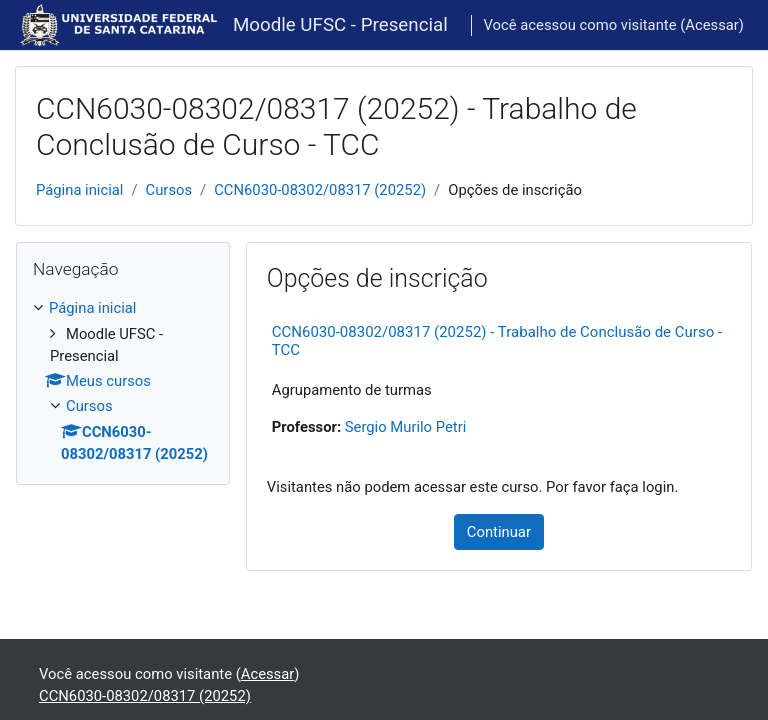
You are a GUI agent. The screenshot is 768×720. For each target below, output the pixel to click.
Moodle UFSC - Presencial (340, 25)
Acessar (712, 25)
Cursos (169, 190)
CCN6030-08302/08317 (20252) (320, 190)
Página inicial (79, 190)
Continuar (499, 532)
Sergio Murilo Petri (405, 427)
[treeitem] (123, 381)
